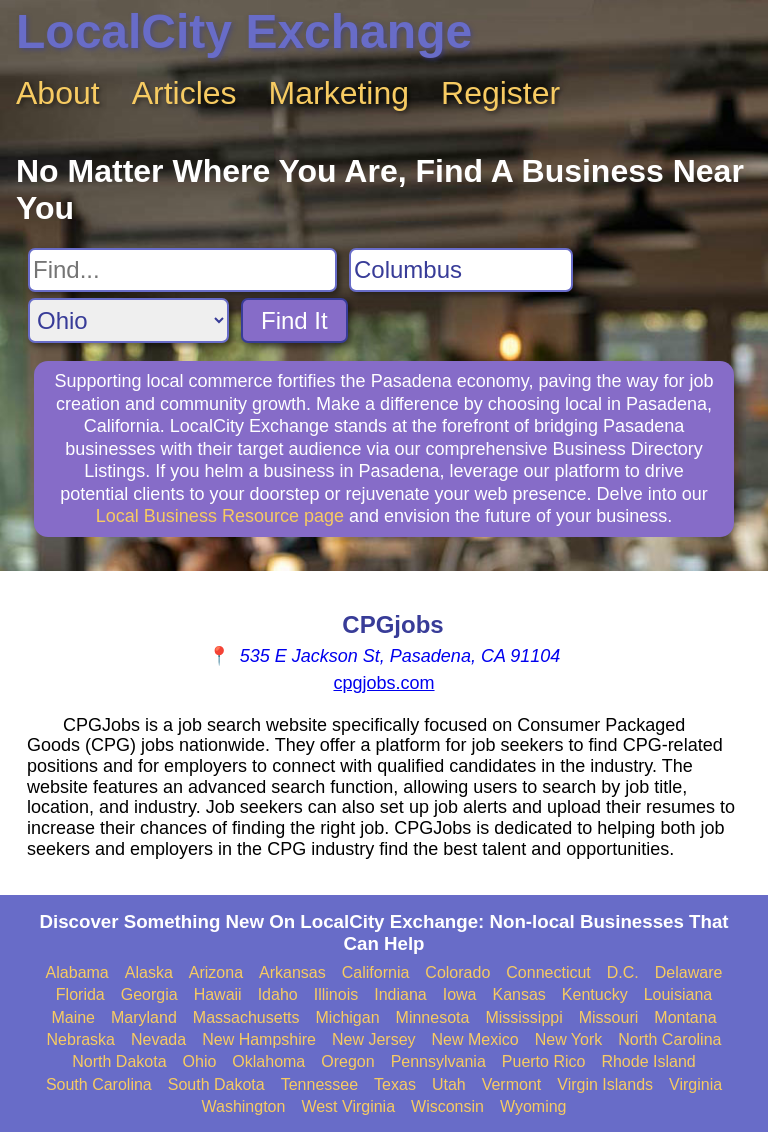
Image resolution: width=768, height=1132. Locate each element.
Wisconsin (447, 1106)
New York (569, 1039)
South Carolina (99, 1084)
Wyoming (533, 1106)
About (58, 93)
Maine (73, 1017)
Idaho (278, 994)
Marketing (339, 93)
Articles (184, 93)
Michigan (348, 1017)
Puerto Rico (544, 1061)
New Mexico (475, 1039)
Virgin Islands (605, 1084)
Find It (294, 320)
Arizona (216, 972)
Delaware (689, 972)
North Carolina (669, 1039)
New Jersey (374, 1039)
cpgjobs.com (383, 683)
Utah (449, 1084)
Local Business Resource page (220, 516)
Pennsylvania (438, 1061)
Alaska (149, 972)
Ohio (200, 1061)
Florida (80, 994)
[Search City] (461, 270)
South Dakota (216, 1084)
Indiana (400, 994)
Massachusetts (246, 1017)
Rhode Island (648, 1061)
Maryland (144, 1017)
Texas (395, 1084)
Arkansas (292, 972)
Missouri (609, 1017)
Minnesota (433, 1017)
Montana (685, 1017)
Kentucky (595, 994)
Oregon (347, 1061)
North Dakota (119, 1061)
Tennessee (319, 1084)
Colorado (457, 972)
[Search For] (182, 270)
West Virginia (348, 1106)
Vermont (512, 1084)
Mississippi (523, 1017)
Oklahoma (268, 1061)
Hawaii (218, 994)
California (376, 972)
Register (500, 93)
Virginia (695, 1084)
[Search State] (128, 320)
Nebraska (81, 1039)
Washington (243, 1106)
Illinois (336, 994)
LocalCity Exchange (244, 31)
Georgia (149, 994)
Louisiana (678, 994)
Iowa (460, 994)
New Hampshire (259, 1039)
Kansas (518, 994)
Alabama (77, 972)
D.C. (623, 972)
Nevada (158, 1039)
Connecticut (548, 972)
